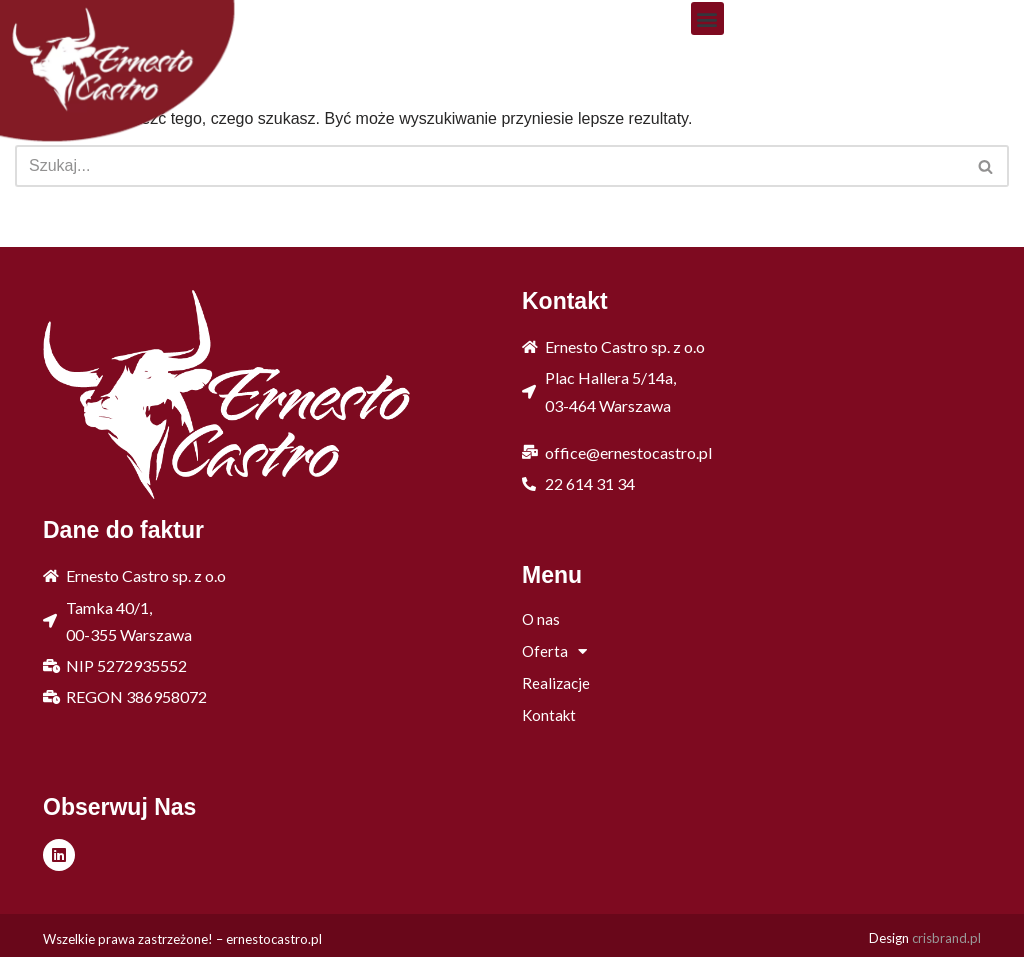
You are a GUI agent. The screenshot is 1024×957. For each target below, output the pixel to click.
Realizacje (556, 683)
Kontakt (549, 715)
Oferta (554, 651)
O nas (541, 619)
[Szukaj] (489, 166)
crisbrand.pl (946, 938)
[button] (707, 18)
